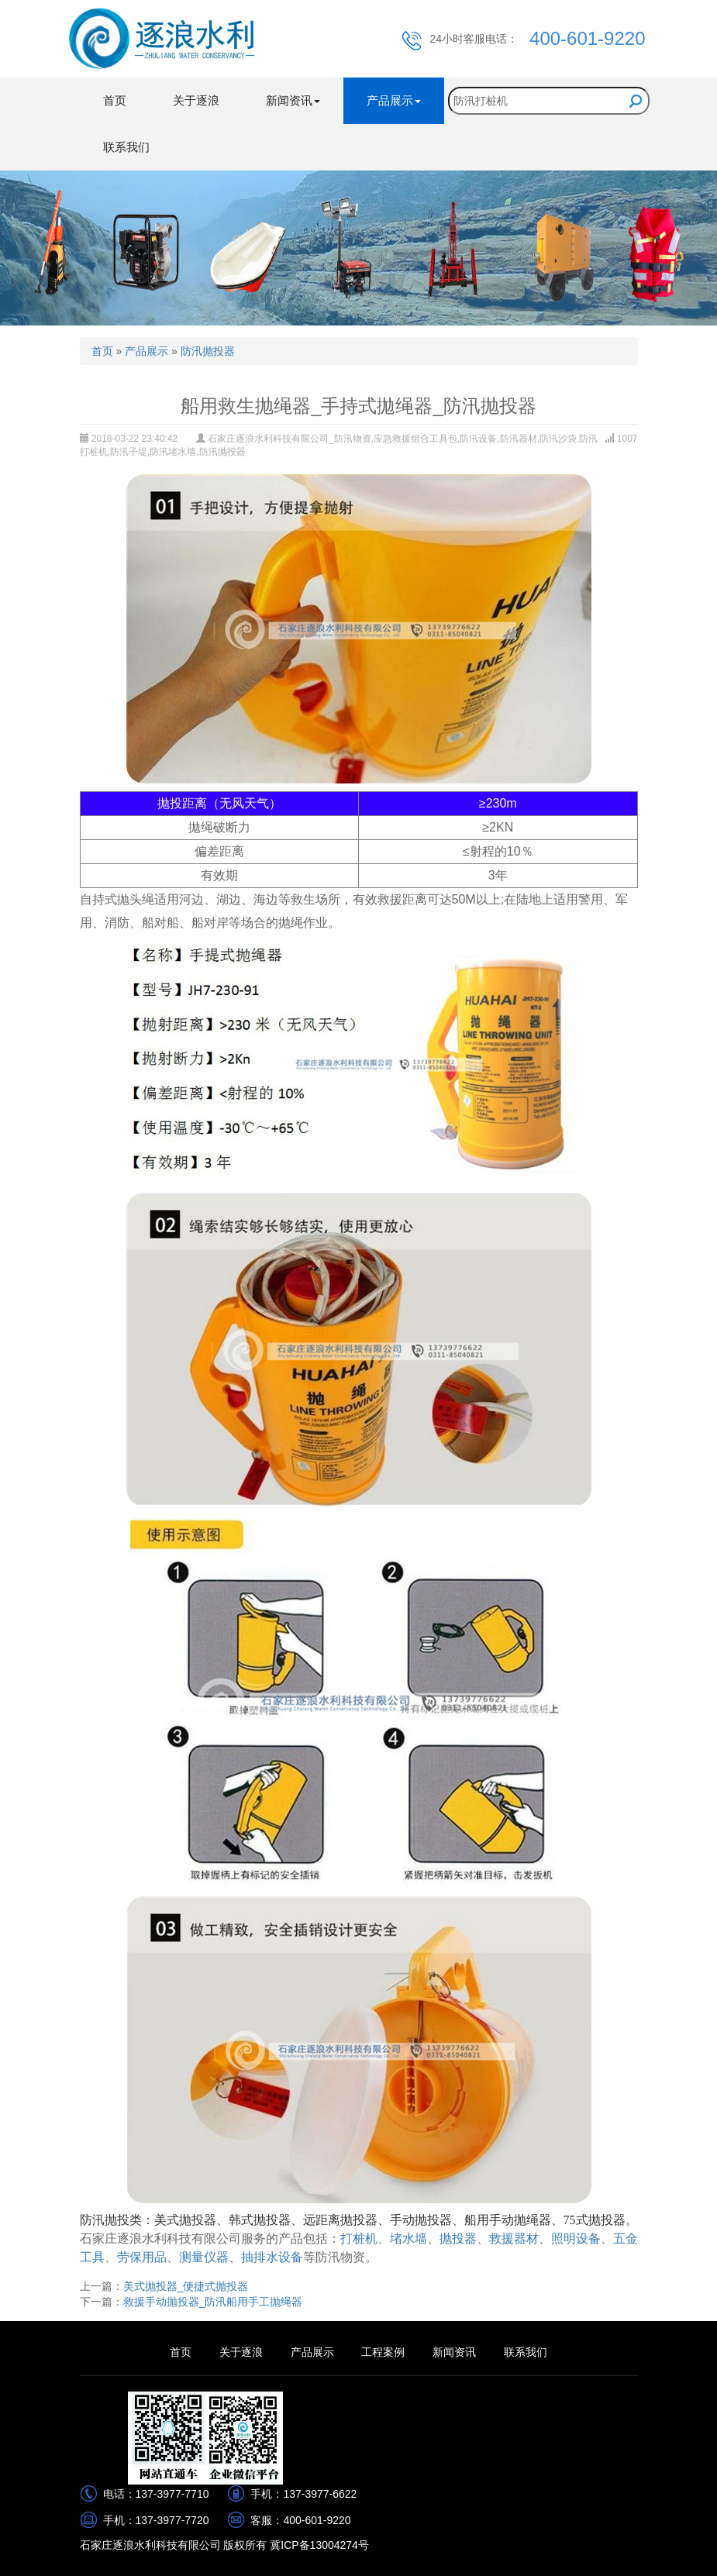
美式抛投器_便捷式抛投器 (186, 2286)
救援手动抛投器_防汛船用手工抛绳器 (213, 2301)
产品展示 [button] (394, 100)
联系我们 (126, 146)
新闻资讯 (454, 2352)
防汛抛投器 (208, 351)
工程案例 (383, 2352)
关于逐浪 (196, 100)
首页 (114, 100)
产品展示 (146, 351)
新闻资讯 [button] (293, 100)
